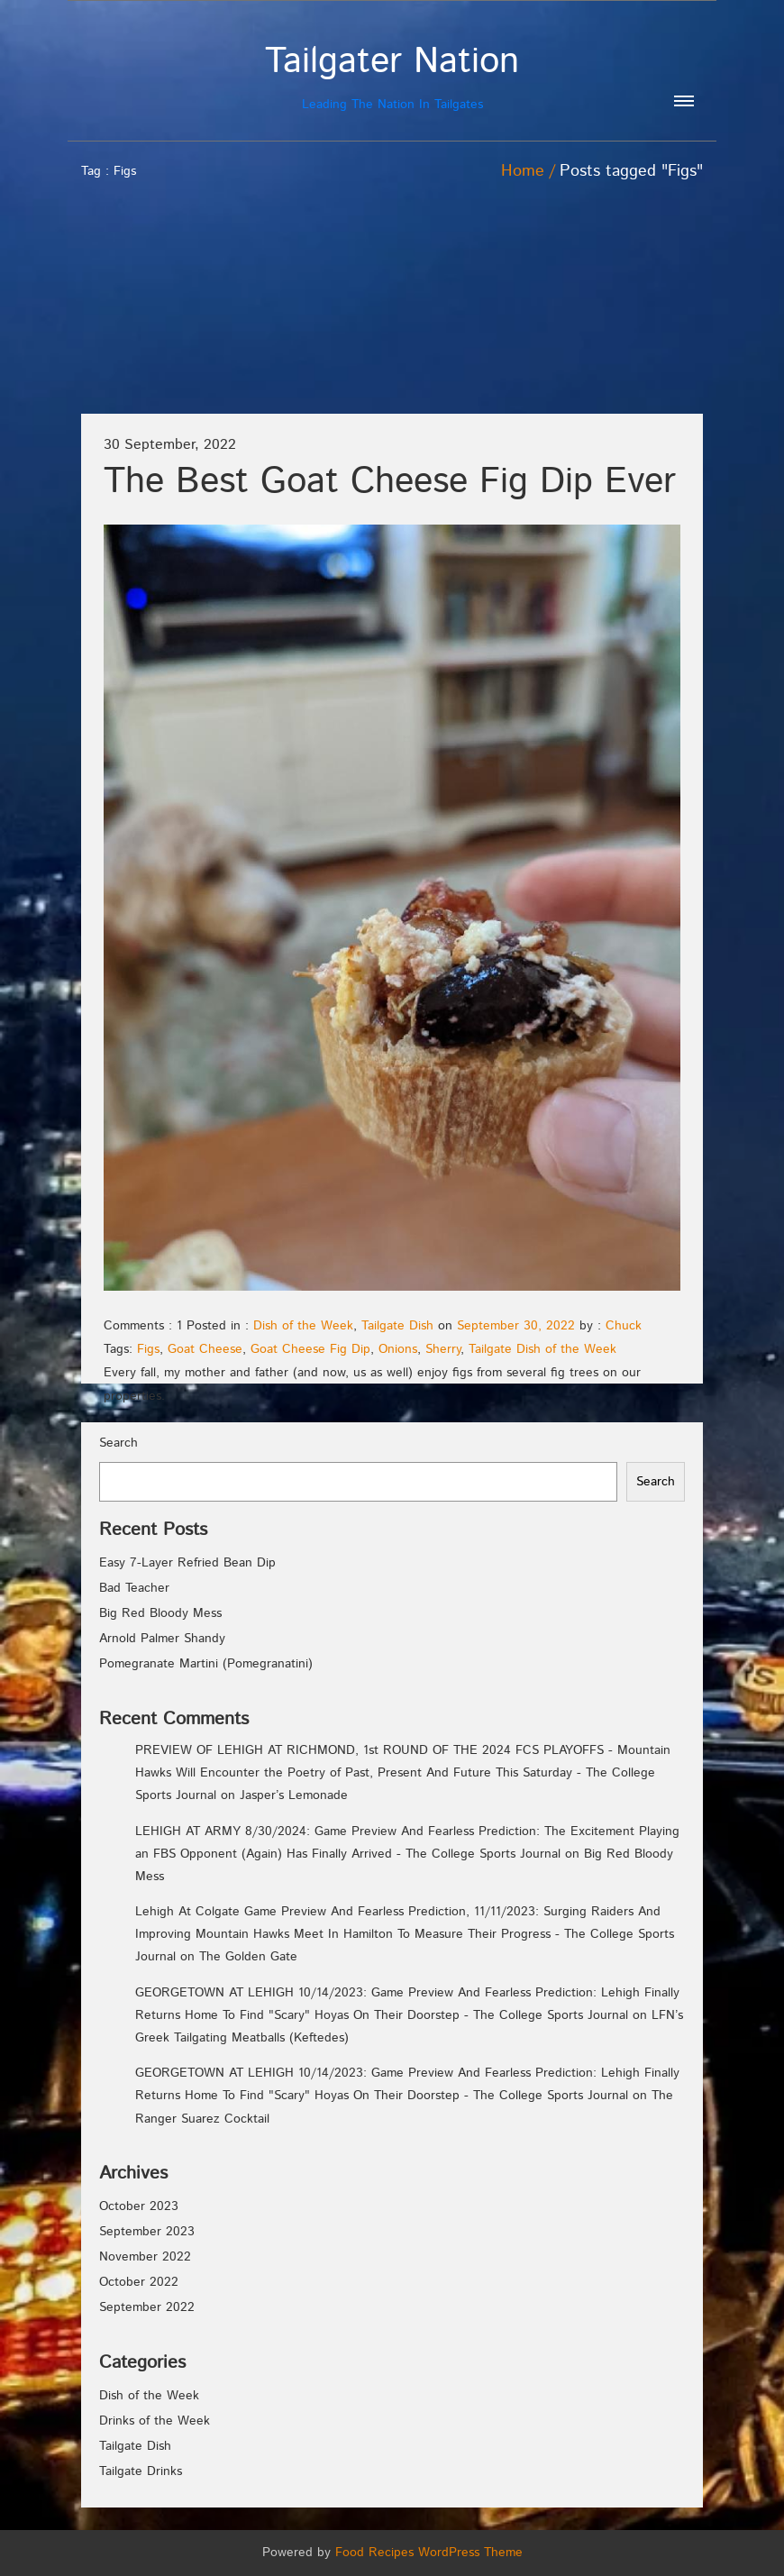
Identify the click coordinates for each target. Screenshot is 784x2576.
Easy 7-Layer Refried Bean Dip (187, 1563)
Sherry (442, 1349)
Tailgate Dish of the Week (542, 1349)
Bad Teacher (134, 1588)
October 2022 (138, 2282)
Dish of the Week (303, 1326)
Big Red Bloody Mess (160, 1613)
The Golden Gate (248, 1957)
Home (522, 171)
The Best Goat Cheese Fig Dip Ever (390, 481)
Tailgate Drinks (140, 2471)
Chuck (624, 1326)
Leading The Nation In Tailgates (392, 77)
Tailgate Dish (397, 1326)
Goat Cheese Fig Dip (310, 1349)
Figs (148, 1349)
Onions (397, 1349)
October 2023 (138, 2206)
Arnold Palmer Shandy (162, 1639)
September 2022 (147, 2307)
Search (118, 1443)
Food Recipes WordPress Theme (429, 2553)
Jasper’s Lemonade (294, 1795)
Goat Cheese (205, 1349)
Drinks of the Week (154, 2421)
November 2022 (145, 2257)
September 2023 (147, 2232)
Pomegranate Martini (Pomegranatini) (206, 1664)
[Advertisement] (602, 282)
